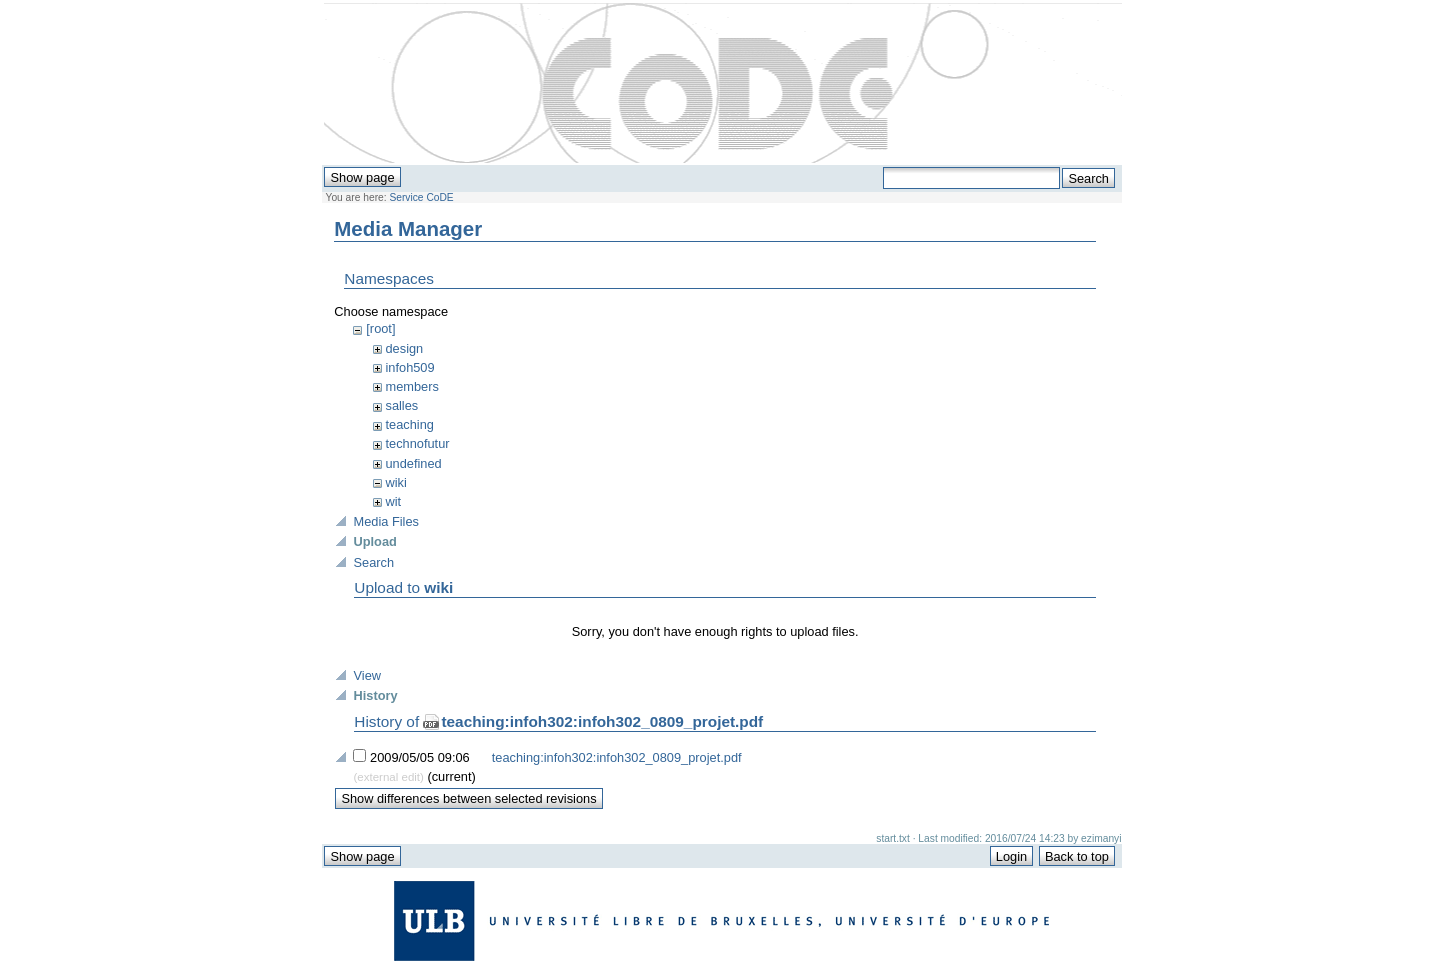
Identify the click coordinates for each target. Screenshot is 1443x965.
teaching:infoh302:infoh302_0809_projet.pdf (602, 721)
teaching (410, 424)
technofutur (418, 443)
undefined (414, 463)
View (367, 675)
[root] (380, 328)
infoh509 (410, 367)
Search (373, 562)
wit (394, 501)
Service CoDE (421, 197)
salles (402, 405)
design (405, 348)
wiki (396, 482)
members (412, 386)
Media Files (385, 521)
